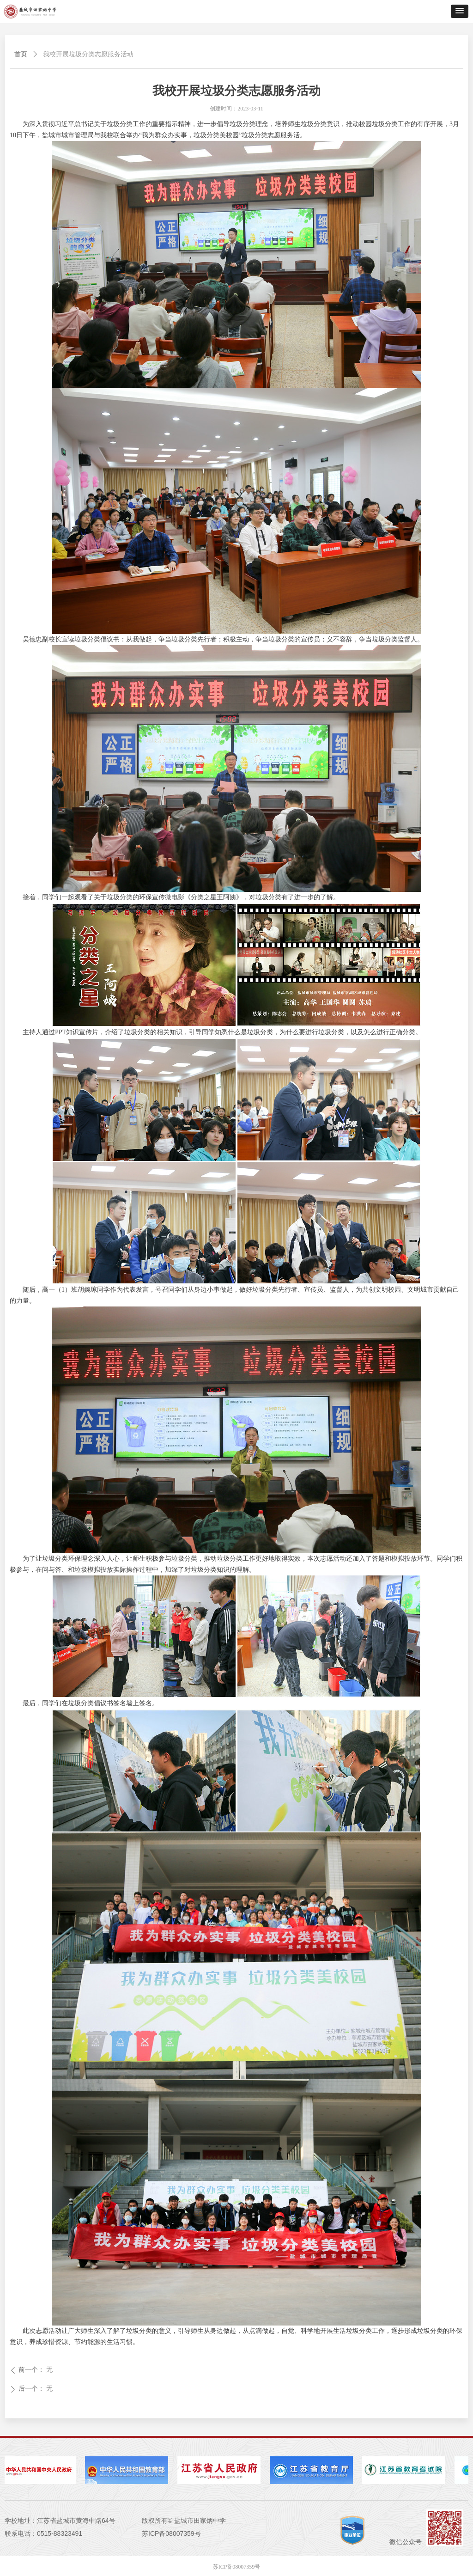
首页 (20, 54)
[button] (459, 11)
